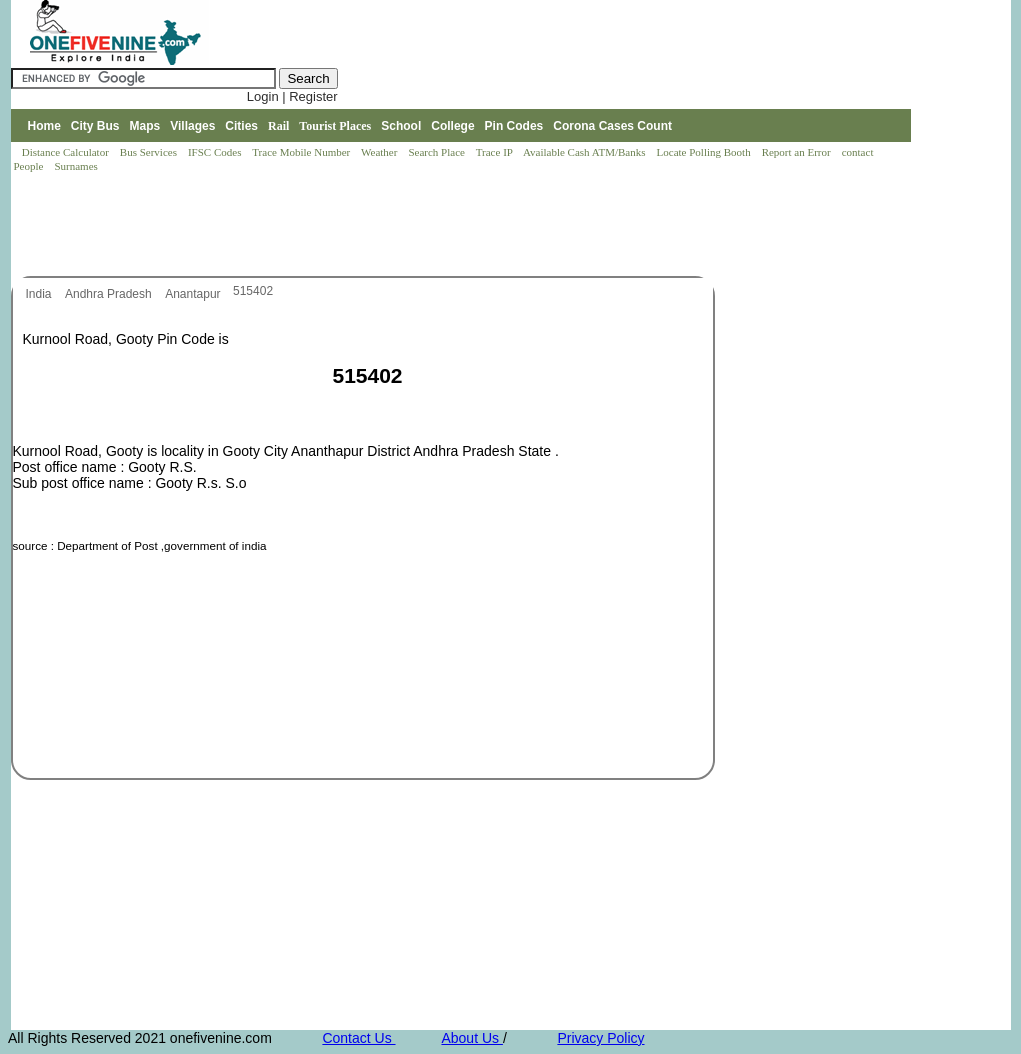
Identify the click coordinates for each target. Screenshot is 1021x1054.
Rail (278, 126)
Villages (192, 126)
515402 (253, 291)
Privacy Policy (600, 1038)
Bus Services (148, 152)
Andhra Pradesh (110, 294)
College (452, 126)
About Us (471, 1038)
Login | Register (292, 96)
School (401, 126)
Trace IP (496, 152)
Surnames (75, 166)
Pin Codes (514, 126)
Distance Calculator (65, 152)
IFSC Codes (216, 152)
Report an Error (798, 152)
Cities (241, 126)
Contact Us (358, 1038)
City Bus (95, 126)
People (30, 166)
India (40, 294)
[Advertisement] (375, 226)
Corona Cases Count (612, 126)
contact (859, 152)
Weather (380, 152)
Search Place (437, 152)
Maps (145, 126)
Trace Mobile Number (302, 152)
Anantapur (194, 294)
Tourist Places (335, 126)
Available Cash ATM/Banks (585, 152)
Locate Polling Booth (705, 152)
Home (43, 126)
